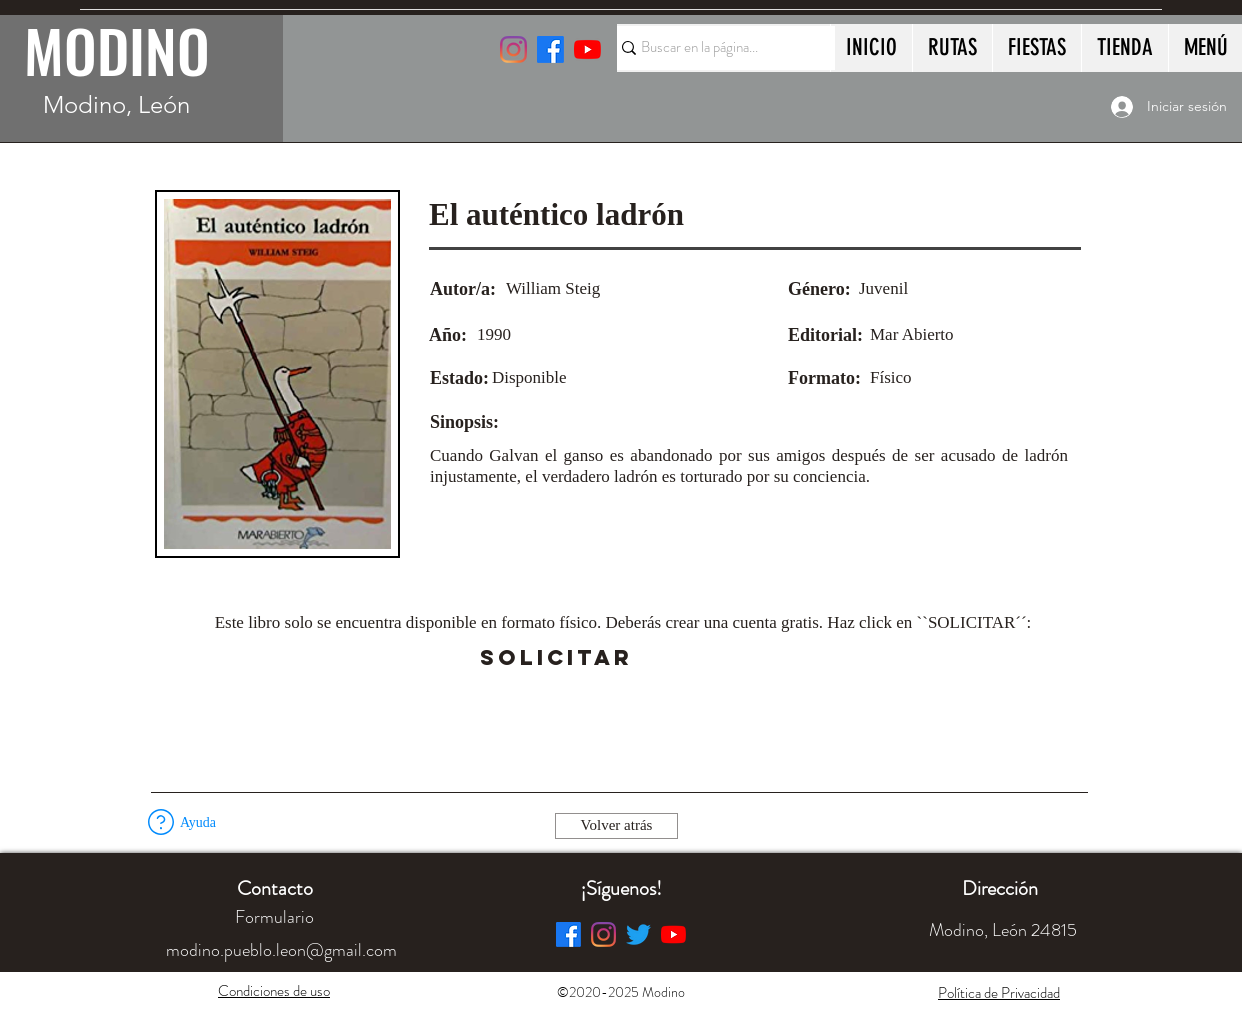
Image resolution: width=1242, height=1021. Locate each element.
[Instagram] (513, 49)
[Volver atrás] (616, 826)
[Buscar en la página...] (717, 48)
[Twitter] (638, 934)
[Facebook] (568, 934)
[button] (688, 658)
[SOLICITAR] (556, 658)
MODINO (117, 50)
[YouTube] (587, 49)
